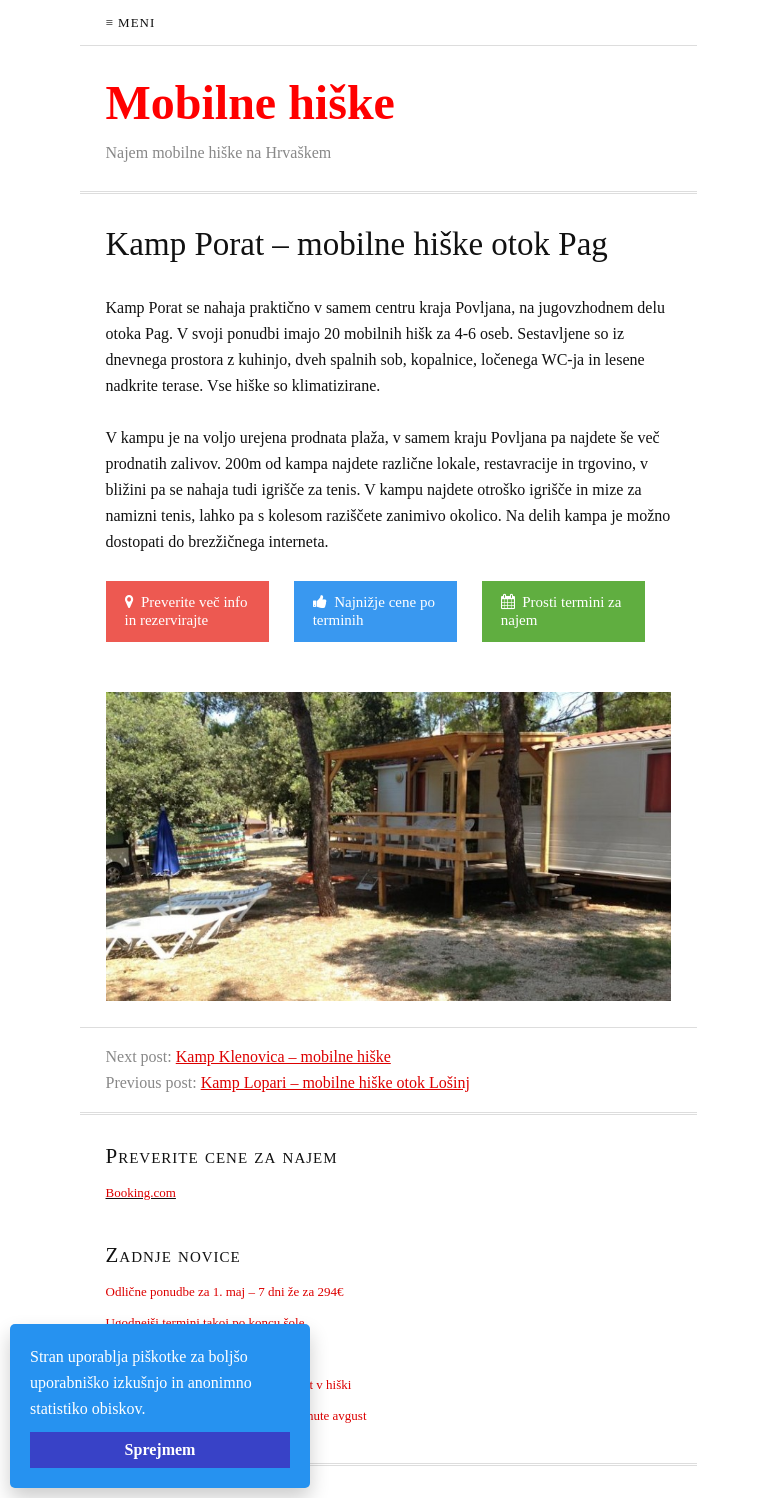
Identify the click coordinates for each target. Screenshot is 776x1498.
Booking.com (141, 1192)
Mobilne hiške (250, 102)
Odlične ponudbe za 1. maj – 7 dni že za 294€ (225, 1291)
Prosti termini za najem (561, 611)
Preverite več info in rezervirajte (186, 611)
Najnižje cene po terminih (374, 611)
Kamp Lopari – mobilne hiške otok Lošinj (335, 1082)
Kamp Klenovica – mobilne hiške (283, 1056)
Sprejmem (160, 1449)
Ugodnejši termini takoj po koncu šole (205, 1322)
